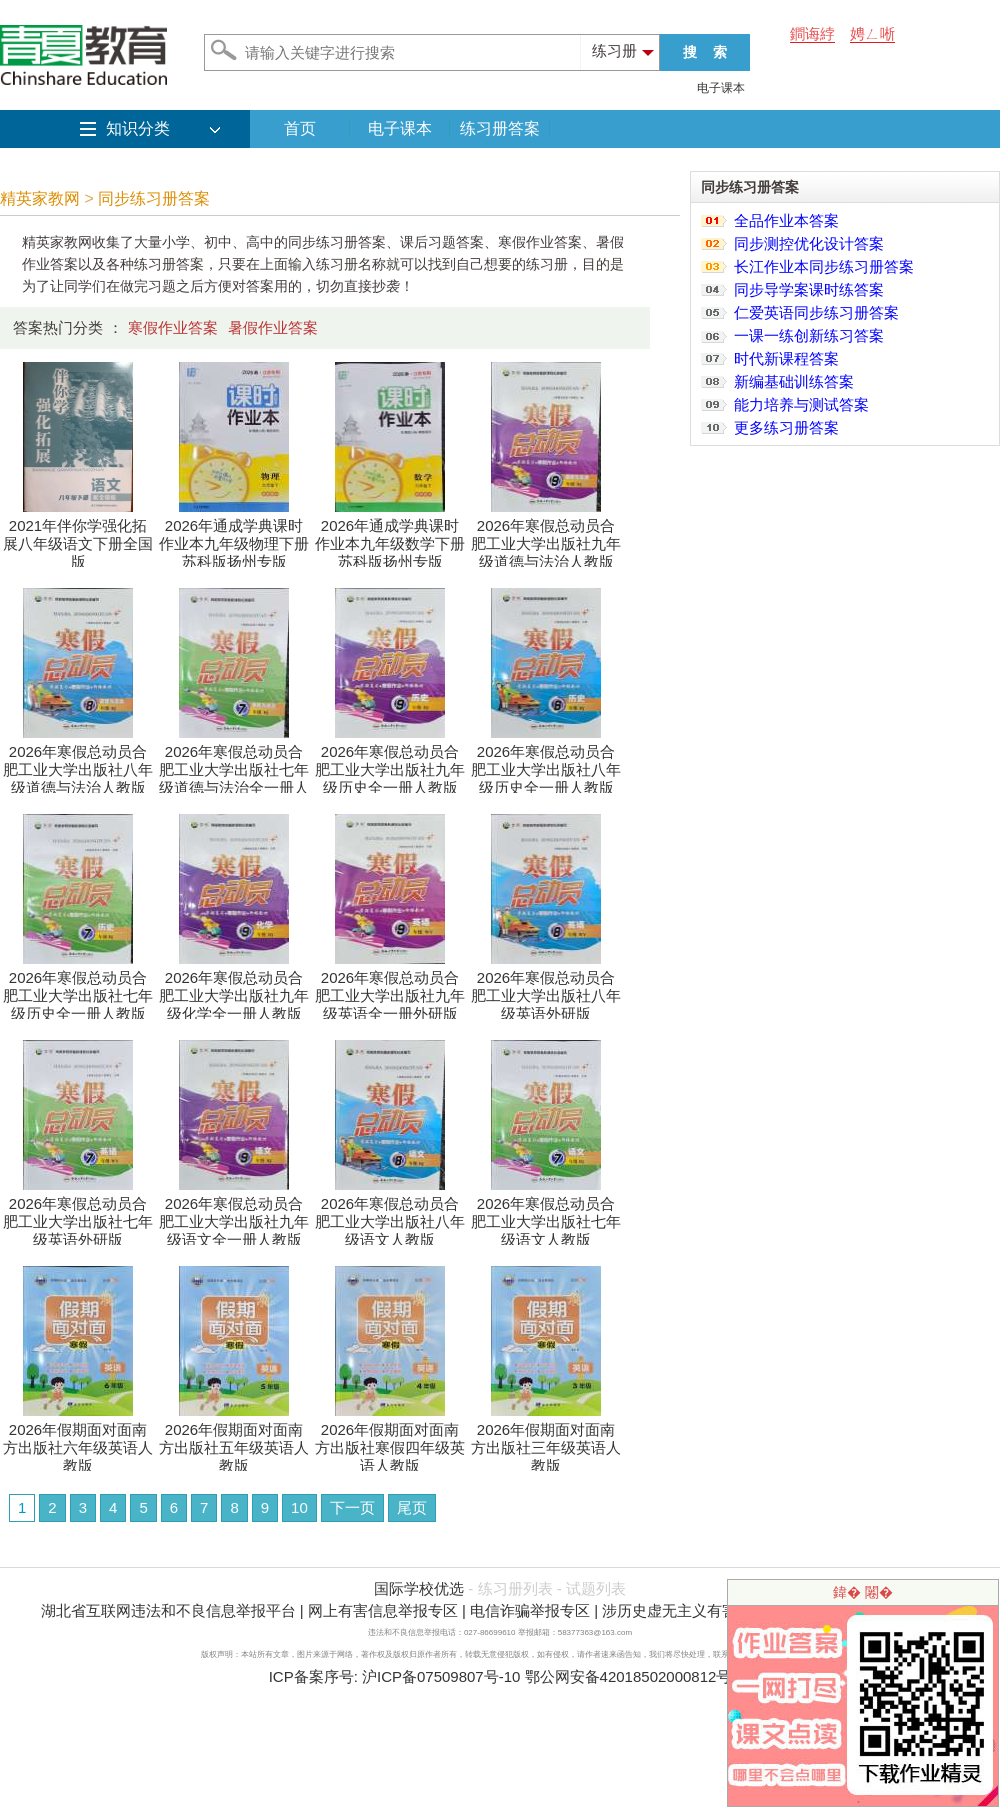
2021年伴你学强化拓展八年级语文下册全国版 (78, 536)
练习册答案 (500, 128)
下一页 (352, 1507)
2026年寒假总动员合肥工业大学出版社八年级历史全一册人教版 (546, 762)
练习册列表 (515, 1588)
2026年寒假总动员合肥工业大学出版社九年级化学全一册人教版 (234, 988)
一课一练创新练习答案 (809, 335)
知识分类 (138, 128)
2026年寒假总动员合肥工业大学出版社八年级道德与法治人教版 (78, 762)
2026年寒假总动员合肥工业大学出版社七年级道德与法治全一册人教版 (234, 771)
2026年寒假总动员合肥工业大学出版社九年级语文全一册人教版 (234, 1214)
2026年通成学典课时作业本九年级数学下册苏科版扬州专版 (390, 536)
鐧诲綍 (812, 33)
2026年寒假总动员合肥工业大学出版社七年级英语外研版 (78, 1214)
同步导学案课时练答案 (809, 289)
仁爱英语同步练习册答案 (816, 312)
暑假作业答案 (273, 327)
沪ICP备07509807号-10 (441, 1676)
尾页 (412, 1507)
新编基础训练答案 (794, 381)
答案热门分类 (58, 327)
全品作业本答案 (786, 220)
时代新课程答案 (786, 358)
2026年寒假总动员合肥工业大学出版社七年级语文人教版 (546, 1214)
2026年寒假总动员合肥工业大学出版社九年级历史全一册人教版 (390, 762)
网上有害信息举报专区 (383, 1610)
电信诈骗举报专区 (530, 1610)
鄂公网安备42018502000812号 (628, 1676)
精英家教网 (40, 198)
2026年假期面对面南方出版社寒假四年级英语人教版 (390, 1440)
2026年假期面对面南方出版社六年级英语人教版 (78, 1440)
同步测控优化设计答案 (809, 243)
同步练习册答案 (154, 198)
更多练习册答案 (786, 427)
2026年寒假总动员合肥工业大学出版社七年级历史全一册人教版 (78, 988)
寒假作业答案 (173, 327)
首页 (300, 128)
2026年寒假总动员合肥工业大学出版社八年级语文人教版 (390, 1214)
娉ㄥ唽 (872, 33)
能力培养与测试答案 (801, 404)
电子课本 (721, 88)
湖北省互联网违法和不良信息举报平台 (168, 1610)
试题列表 (596, 1588)
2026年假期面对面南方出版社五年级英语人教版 (234, 1440)
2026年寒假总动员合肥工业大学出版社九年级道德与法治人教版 (546, 536)
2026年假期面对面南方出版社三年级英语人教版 (546, 1440)
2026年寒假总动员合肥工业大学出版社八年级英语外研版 (546, 988)
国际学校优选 (419, 1588)
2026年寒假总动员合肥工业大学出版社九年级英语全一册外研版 (390, 988)
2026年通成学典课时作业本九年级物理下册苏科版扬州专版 (234, 536)
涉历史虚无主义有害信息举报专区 (714, 1610)
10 (299, 1507)
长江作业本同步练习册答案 (824, 266)
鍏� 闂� (863, 1592)
